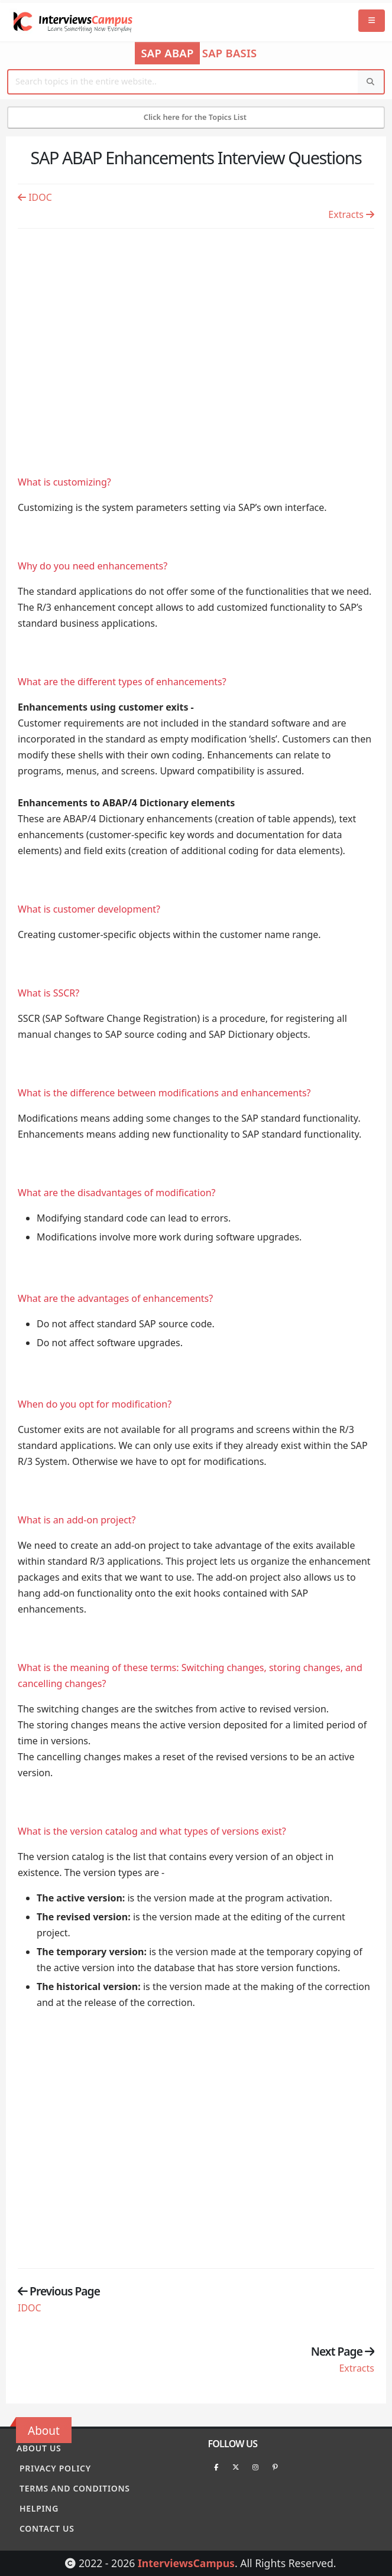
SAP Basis (229, 53)
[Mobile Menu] (371, 20)
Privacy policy (55, 2468)
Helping (39, 2508)
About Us (39, 2448)
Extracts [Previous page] (351, 214)
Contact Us (47, 2528)
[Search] (371, 81)
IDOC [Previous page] (35, 197)
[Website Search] (183, 81)
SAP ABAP (167, 52)
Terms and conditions (75, 2488)
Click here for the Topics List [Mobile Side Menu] (196, 117)
